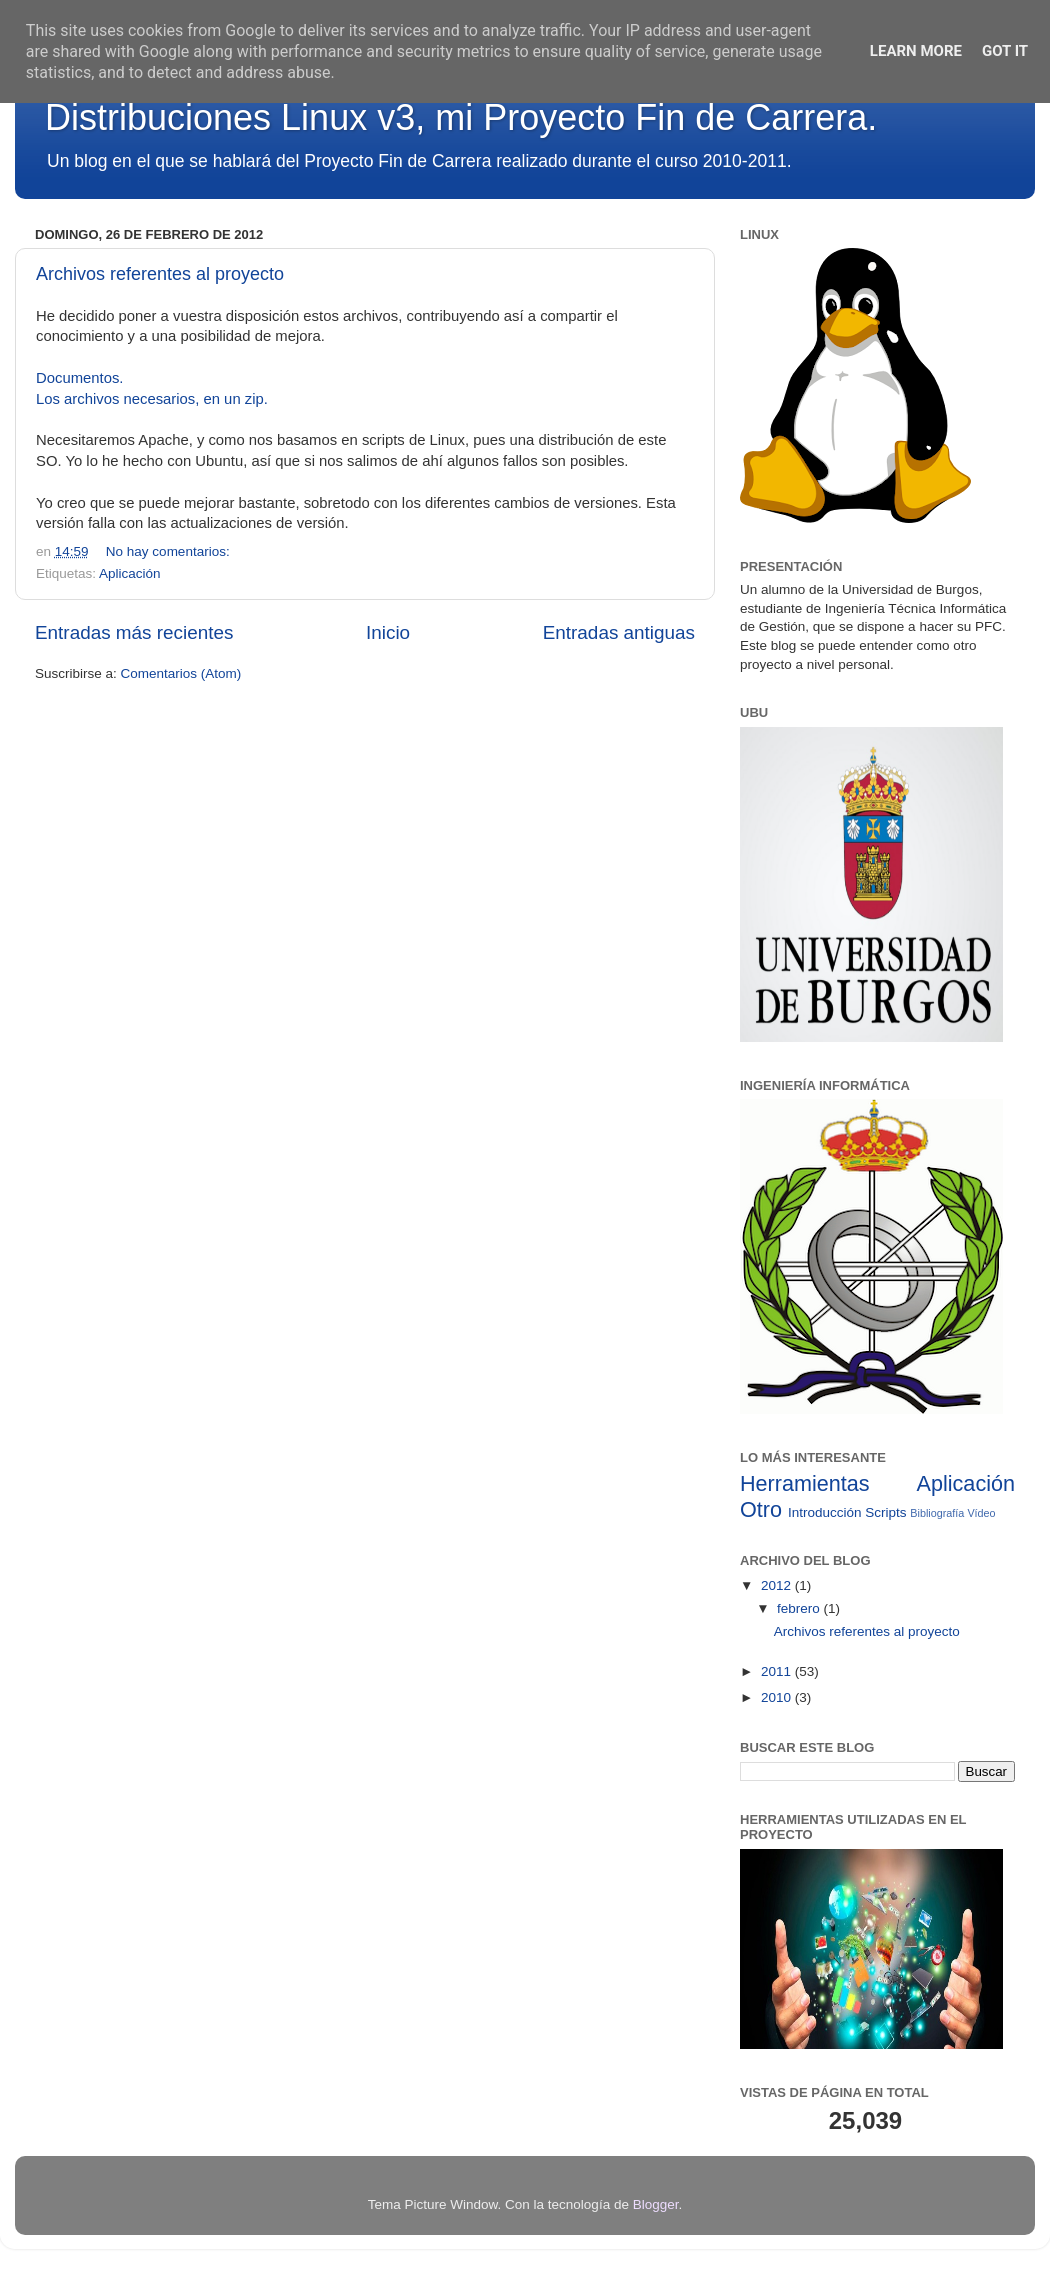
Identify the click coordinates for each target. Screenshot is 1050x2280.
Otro (761, 1509)
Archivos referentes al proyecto (160, 274)
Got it (1005, 51)
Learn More (916, 51)
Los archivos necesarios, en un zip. (152, 399)
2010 (778, 1697)
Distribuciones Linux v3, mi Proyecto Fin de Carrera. (461, 117)
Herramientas (805, 1483)
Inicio (388, 632)
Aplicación (130, 573)
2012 (778, 1585)
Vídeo (981, 1513)
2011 (778, 1671)
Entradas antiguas (619, 632)
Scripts (885, 1512)
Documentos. (79, 378)
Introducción (825, 1512)
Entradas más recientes (134, 632)
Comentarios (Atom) (181, 673)
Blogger (656, 2204)
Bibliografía (937, 1513)
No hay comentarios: (170, 551)
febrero (800, 1608)
